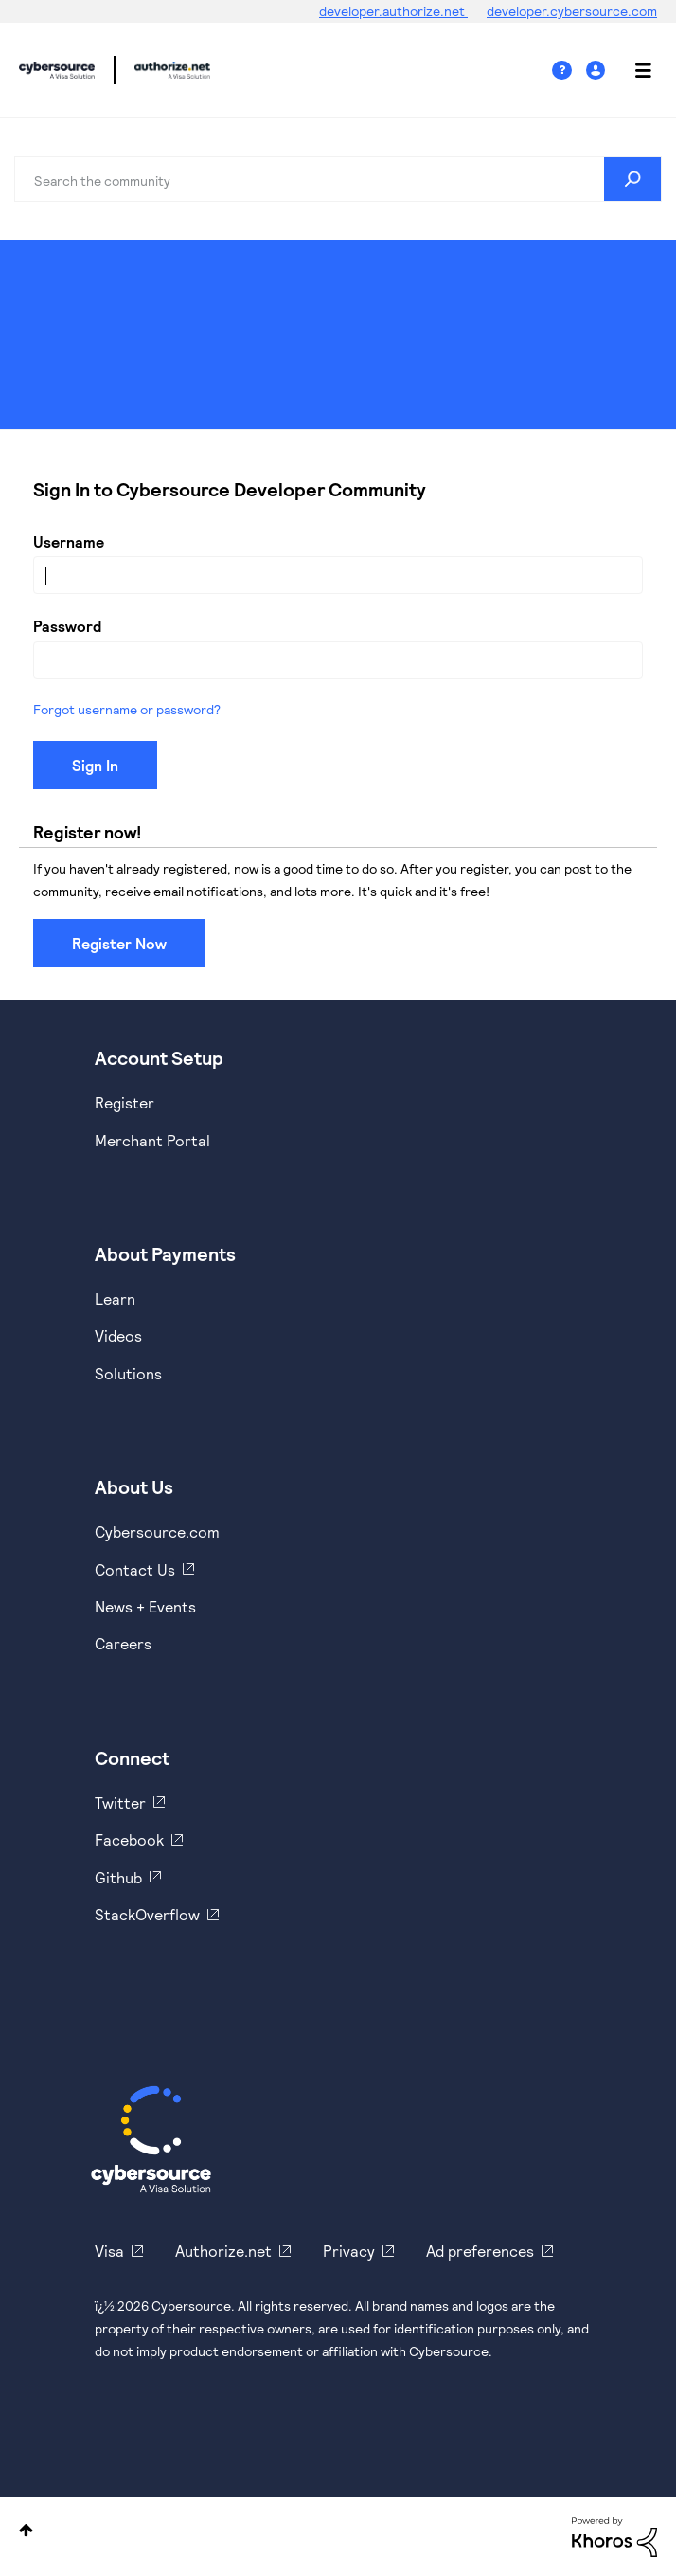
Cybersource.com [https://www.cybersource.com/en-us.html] (157, 1531)
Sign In (598, 71)
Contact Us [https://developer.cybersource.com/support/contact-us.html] (135, 1569)
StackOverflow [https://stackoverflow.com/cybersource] (147, 1914)
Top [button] (26, 2530)
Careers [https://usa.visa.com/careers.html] (123, 1643)
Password (67, 626)
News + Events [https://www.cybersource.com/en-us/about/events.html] (145, 1606)
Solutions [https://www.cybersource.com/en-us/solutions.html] (128, 1373)
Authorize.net (223, 2251)
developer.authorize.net (393, 11)
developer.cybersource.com (572, 11)
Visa (109, 2251)
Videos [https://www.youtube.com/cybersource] (118, 1335)
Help (569, 71)
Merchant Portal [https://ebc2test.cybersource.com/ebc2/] (152, 1140)
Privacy (349, 2251)
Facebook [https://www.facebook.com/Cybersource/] (129, 1839)
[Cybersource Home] (151, 2139)
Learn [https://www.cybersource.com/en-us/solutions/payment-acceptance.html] (115, 1298)
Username (68, 541)
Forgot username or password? (127, 709)
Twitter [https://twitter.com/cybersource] (120, 1802)
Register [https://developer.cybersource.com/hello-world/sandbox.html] (124, 1102)
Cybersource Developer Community (57, 70)
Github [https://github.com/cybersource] (118, 1877)
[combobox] (338, 179)
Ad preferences (480, 2251)
